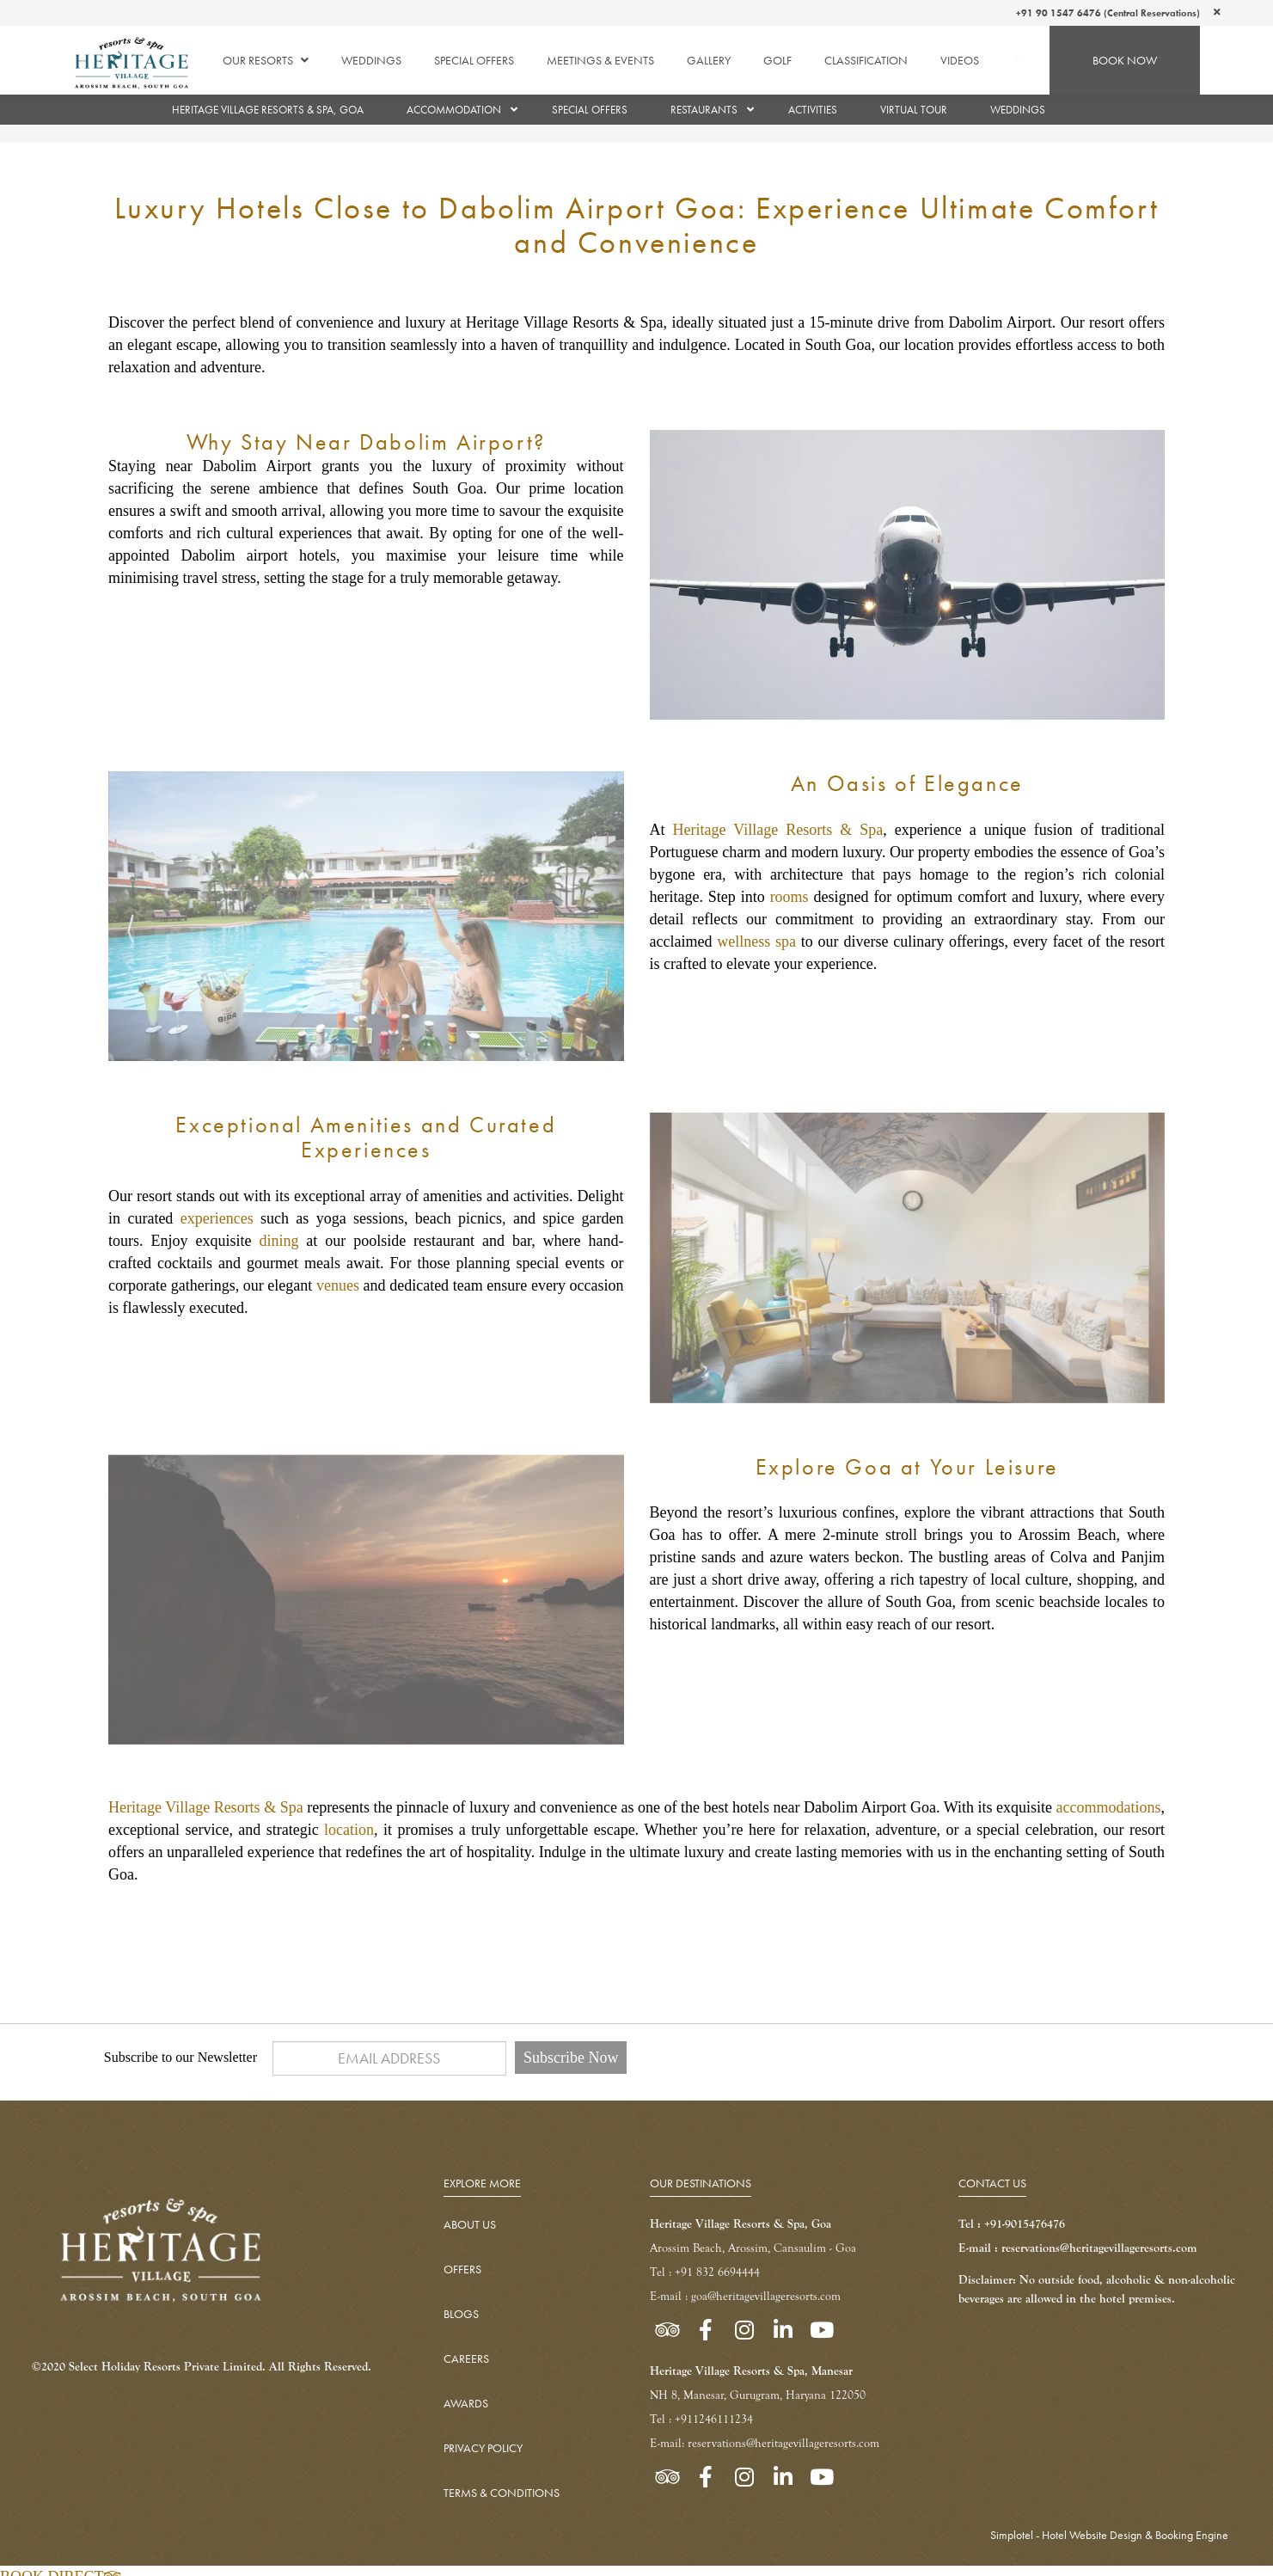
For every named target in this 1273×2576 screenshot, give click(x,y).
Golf (777, 60)
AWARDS (466, 2403)
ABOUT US (470, 2224)
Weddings (371, 60)
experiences (217, 1218)
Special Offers (474, 60)
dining (278, 1240)
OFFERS (462, 2269)
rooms (789, 896)
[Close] (1217, 12)
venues (337, 1285)
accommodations (1108, 1807)
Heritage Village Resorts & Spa (778, 829)
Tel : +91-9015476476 (1011, 2224)
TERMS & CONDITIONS (502, 2492)
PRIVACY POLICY (483, 2448)
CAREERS (466, 2358)
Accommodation (454, 109)
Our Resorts (266, 60)
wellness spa (756, 941)
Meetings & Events (600, 60)
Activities (812, 109)
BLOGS (461, 2313)
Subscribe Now (571, 2057)
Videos (959, 60)
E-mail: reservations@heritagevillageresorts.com (764, 2443)
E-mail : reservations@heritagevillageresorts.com (1077, 2248)
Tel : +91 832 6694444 (705, 2272)
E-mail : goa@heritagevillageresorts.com (745, 2296)
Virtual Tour (913, 109)
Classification (866, 60)
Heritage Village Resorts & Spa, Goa (268, 109)
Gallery (709, 60)
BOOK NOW (1124, 60)
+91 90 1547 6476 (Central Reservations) (1108, 13)
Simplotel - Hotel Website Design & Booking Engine (1109, 2534)
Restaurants (703, 109)
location (349, 1829)
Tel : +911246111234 (701, 2419)
